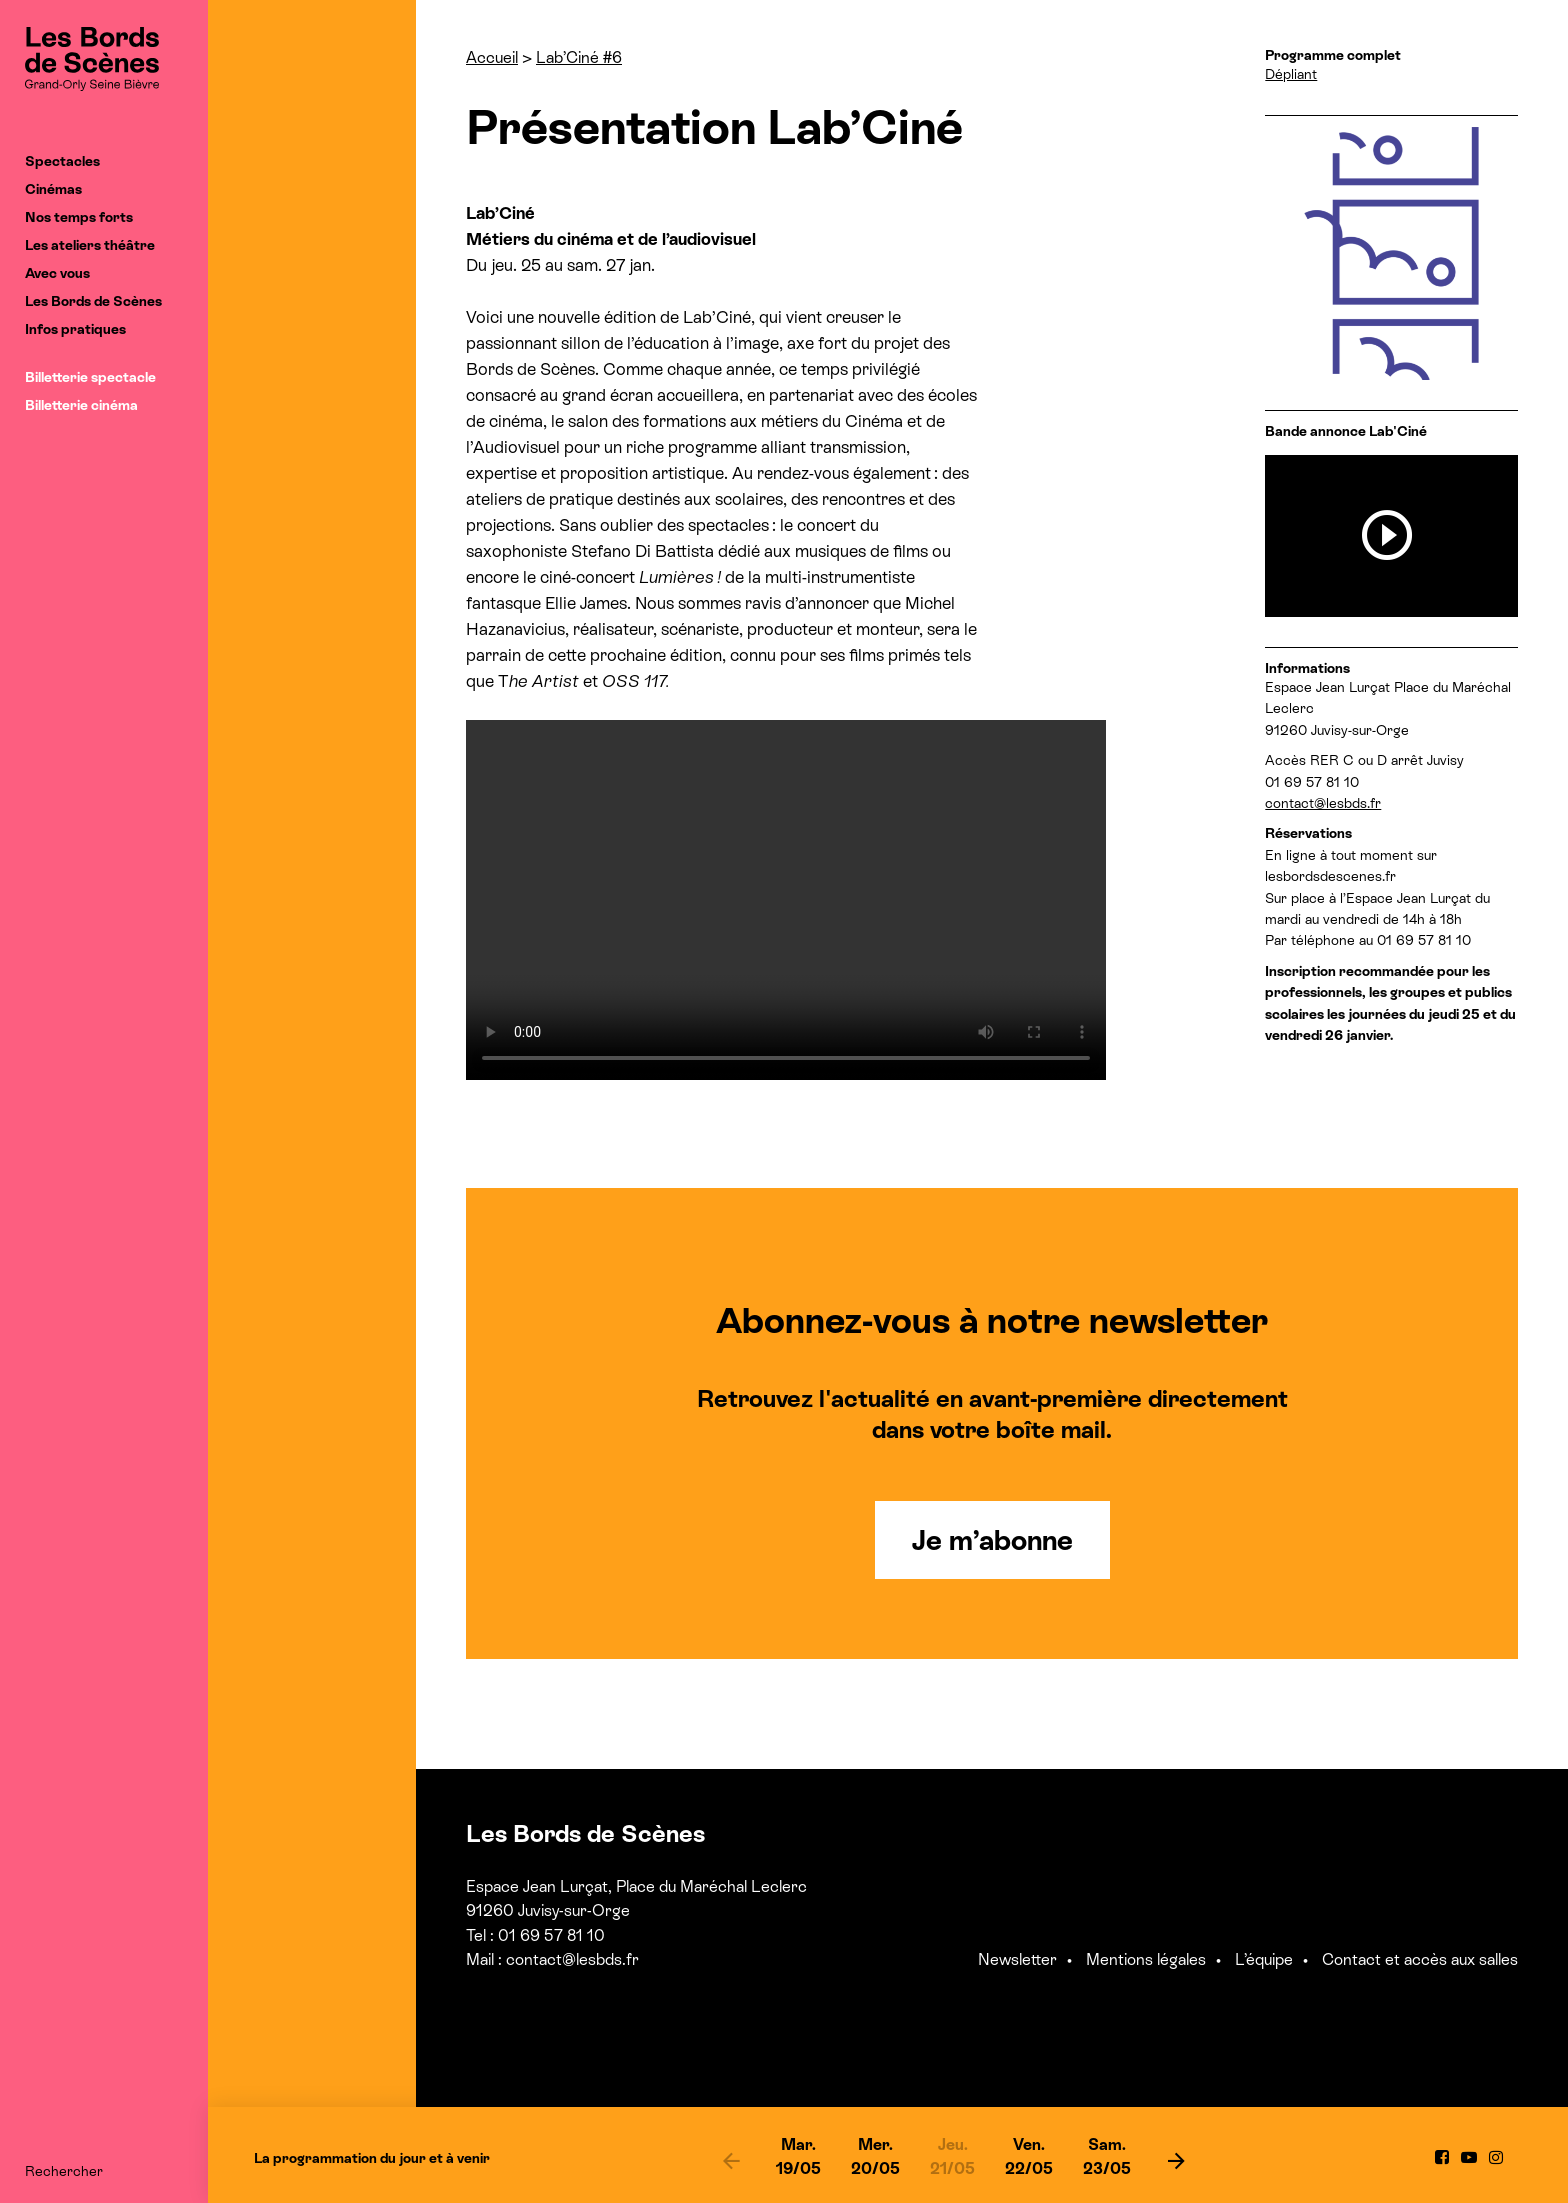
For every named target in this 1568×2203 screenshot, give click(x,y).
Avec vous (57, 273)
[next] (1176, 2160)
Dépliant (1291, 74)
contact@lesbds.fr (1323, 803)
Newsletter (1017, 1959)
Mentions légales (1146, 1959)
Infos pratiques (75, 329)
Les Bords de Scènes (93, 301)
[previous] (731, 2160)
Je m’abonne (992, 1540)
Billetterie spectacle (90, 377)
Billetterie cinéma (81, 405)
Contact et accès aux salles (1420, 1959)
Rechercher (64, 2171)
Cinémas (53, 189)
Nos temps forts (79, 217)
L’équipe (1264, 1959)
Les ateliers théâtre (90, 245)
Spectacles (62, 161)
